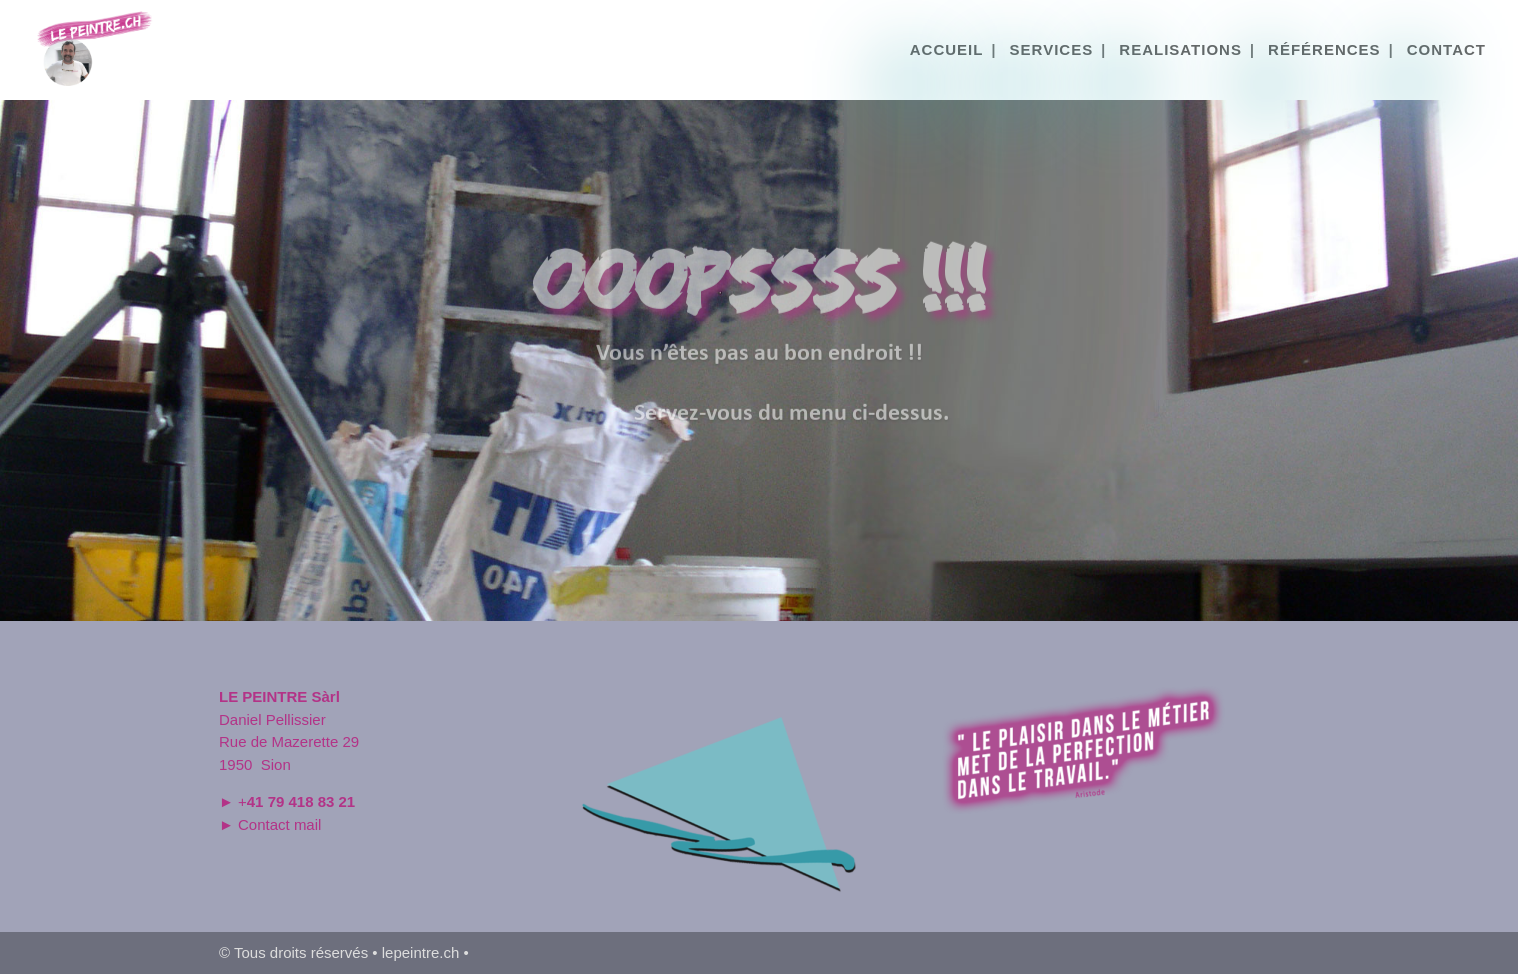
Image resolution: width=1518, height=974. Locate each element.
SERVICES (1052, 50)
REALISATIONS (1180, 50)
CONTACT (1446, 50)
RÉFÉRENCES (1324, 50)
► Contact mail (270, 824)
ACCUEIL (947, 50)
